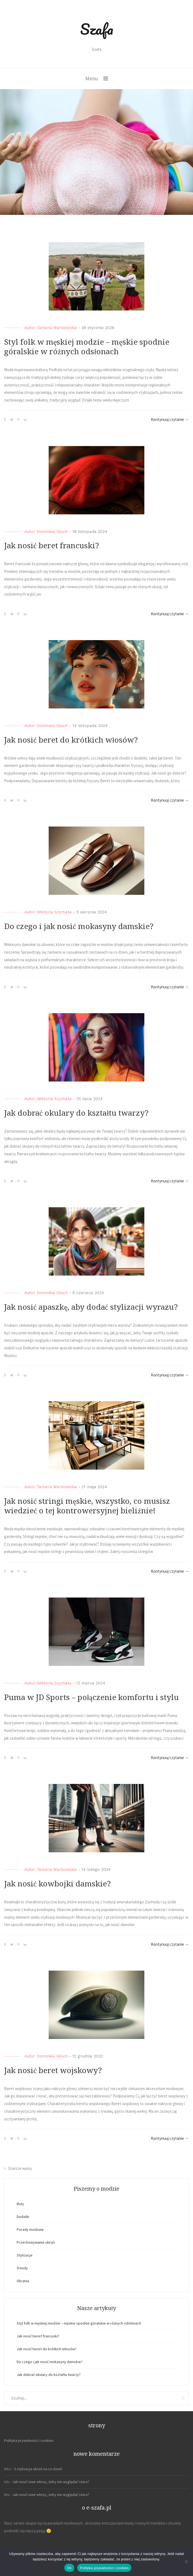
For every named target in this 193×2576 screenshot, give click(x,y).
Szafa (96, 29)
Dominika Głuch (52, 531)
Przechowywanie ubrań (36, 2242)
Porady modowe (30, 2229)
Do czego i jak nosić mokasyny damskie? (78, 926)
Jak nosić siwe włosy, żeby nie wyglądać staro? (50, 2481)
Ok (69, 2568)
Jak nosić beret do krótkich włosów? (71, 740)
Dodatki (23, 2216)
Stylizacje (25, 2255)
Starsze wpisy (20, 2168)
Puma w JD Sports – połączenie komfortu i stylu (91, 1697)
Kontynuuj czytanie (170, 419)
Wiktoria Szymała (54, 912)
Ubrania (23, 2280)
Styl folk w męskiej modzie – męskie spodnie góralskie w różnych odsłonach (79, 2323)
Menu (91, 78)
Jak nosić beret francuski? (51, 545)
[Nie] (186, 2561)
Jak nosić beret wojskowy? (53, 2070)
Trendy (22, 2268)
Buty (20, 2203)
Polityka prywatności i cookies (29, 2440)
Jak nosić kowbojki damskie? (57, 1883)
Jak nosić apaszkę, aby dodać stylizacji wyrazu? (91, 1307)
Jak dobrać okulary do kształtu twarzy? (76, 1113)
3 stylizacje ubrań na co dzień (38, 2468)
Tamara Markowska (57, 327)
